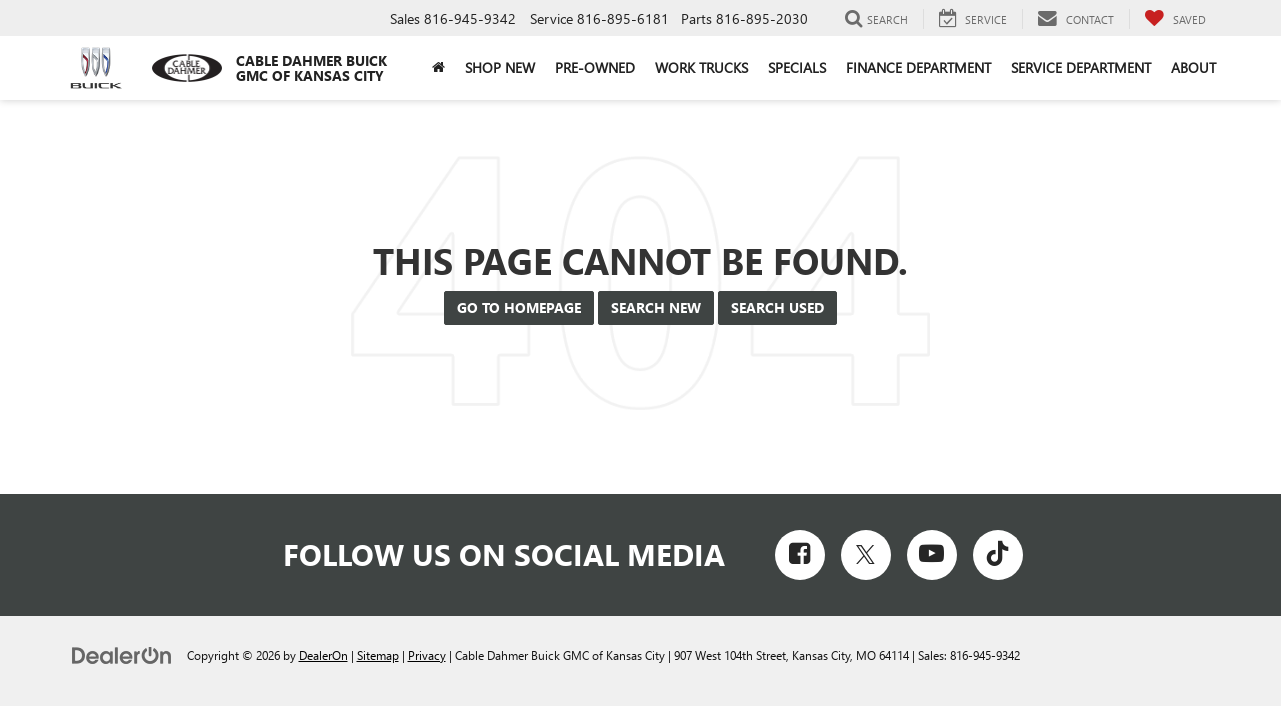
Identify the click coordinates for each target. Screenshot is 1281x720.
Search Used (777, 307)
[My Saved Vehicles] (1175, 19)
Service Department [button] (1081, 67)
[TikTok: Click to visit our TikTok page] (998, 555)
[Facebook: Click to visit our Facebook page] (800, 555)
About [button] (1193, 67)
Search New (656, 307)
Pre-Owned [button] (595, 67)
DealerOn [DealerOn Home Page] (323, 655)
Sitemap (378, 655)
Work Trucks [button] (701, 67)
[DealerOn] (122, 654)
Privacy (427, 655)
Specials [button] (797, 67)
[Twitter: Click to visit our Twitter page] (866, 555)
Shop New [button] (500, 67)
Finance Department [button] (918, 67)
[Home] (438, 68)
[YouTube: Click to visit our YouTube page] (932, 555)
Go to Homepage (519, 307)
